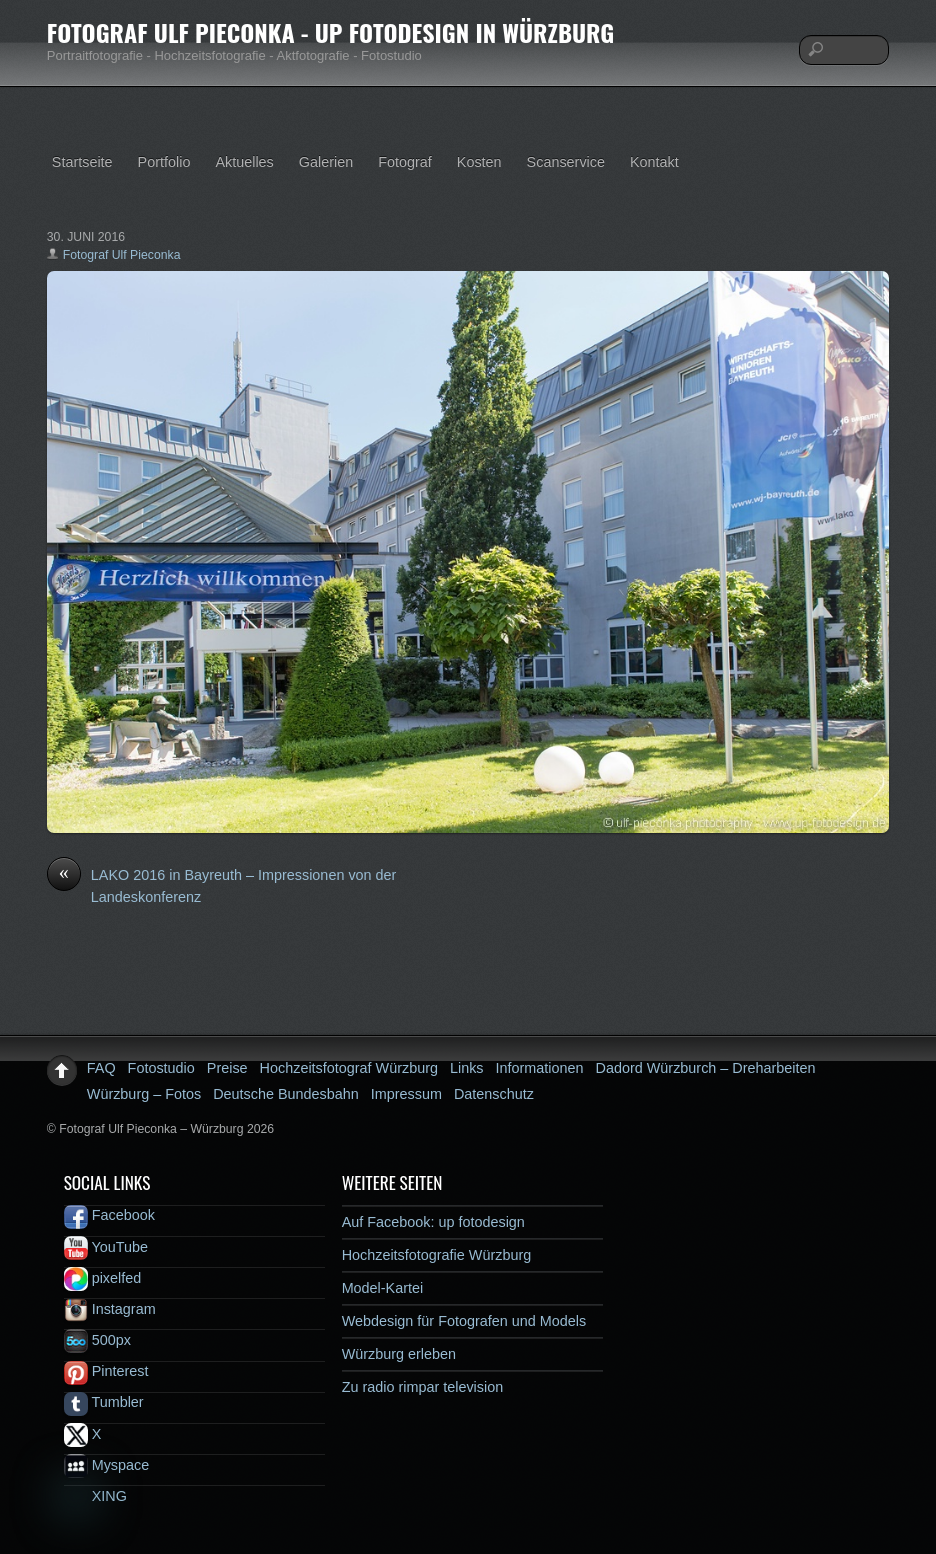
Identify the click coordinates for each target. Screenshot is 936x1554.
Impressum (406, 1094)
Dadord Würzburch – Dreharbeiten (706, 1068)
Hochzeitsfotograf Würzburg (349, 1068)
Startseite (82, 162)
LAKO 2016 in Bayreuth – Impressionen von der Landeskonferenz (222, 885)
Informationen (540, 1068)
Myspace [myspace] (107, 1465)
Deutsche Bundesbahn (286, 1094)
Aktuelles (244, 162)
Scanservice (566, 162)
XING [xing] (95, 1496)
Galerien (326, 162)
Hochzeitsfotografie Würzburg (437, 1255)
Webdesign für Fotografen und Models (464, 1321)
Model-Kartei (383, 1288)
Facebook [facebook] (109, 1215)
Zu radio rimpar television (423, 1387)
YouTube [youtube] (106, 1247)
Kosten (479, 162)
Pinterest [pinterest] (106, 1371)
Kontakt (654, 162)
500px (97, 1340)
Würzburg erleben (399, 1354)
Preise (227, 1068)
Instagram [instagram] (110, 1309)
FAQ (101, 1068)
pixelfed (103, 1278)
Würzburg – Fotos (144, 1094)
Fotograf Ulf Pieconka (122, 255)
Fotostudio (161, 1068)
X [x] (83, 1434)
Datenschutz (494, 1094)
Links (467, 1068)
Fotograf (405, 162)
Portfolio (164, 162)
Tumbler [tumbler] (104, 1402)
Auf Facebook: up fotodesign (433, 1222)
